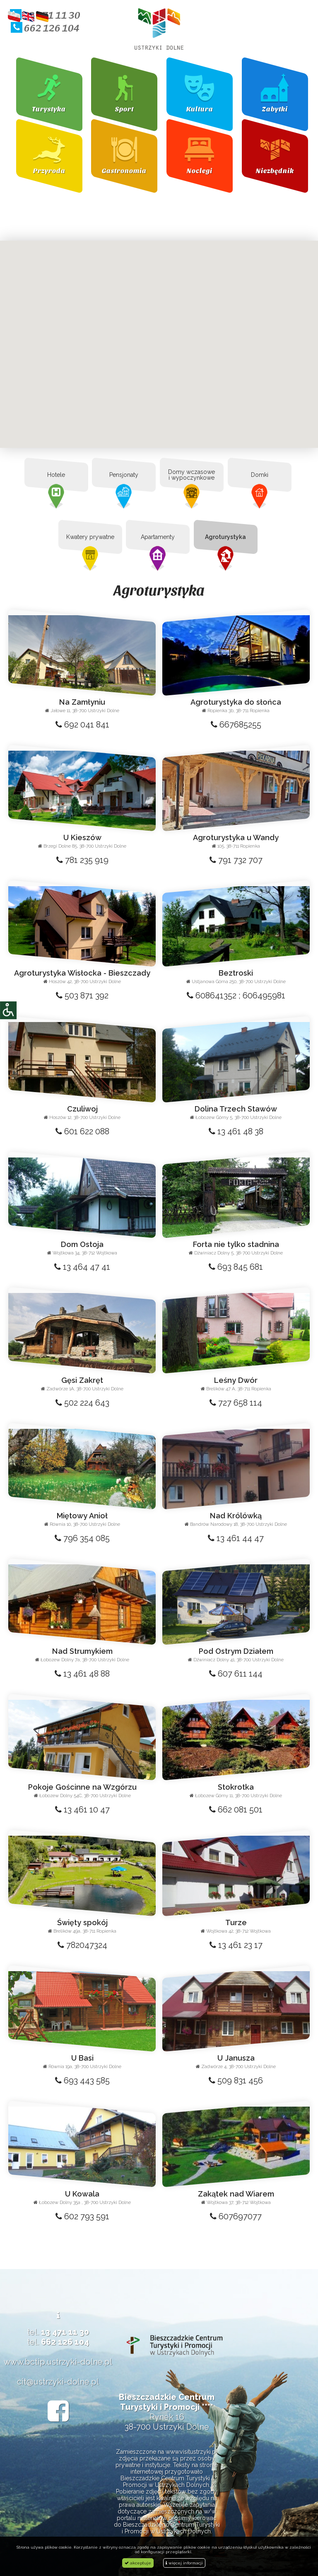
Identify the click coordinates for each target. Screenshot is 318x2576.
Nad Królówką (236, 1515)
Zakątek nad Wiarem (236, 2193)
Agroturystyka (225, 537)
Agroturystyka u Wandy (236, 837)
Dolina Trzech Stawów (236, 1108)
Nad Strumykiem (82, 1651)
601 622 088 (82, 1131)
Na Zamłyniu (82, 702)
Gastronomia (124, 170)
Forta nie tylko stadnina (236, 1244)
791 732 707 (236, 860)
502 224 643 (82, 1403)
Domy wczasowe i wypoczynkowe (191, 475)
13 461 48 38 (236, 1131)
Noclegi (199, 170)
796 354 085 (82, 1538)
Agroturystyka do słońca (235, 702)
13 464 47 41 (82, 1267)
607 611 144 (236, 1674)
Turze (236, 1922)
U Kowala (82, 2193)
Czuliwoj (82, 1108)
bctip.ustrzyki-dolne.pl (68, 2362)
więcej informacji (184, 2563)
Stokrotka (236, 1787)
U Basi (82, 2058)
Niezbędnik (275, 170)
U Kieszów (82, 837)
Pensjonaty (123, 474)
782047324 (82, 1945)
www (13, 2362)
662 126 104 (45, 27)
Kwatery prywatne (90, 537)
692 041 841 (82, 725)
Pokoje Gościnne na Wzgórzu (82, 1787)
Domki (259, 474)
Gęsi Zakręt (82, 1380)
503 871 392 (82, 995)
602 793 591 (82, 2216)
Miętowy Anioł (82, 1515)
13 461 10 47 (82, 1810)
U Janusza (236, 2058)
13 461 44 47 (236, 1538)
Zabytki (275, 109)
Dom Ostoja (82, 1244)
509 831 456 (236, 2080)
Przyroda (49, 170)
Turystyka (49, 109)
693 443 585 (82, 2080)
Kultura (199, 109)
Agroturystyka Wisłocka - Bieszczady (82, 973)
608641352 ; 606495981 (236, 995)
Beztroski (236, 973)
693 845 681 (236, 1267)
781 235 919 (82, 860)
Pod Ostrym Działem (236, 1651)
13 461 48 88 (82, 1674)
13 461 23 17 (236, 1945)
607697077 (236, 2216)
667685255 (236, 725)
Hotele (56, 474)
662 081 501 (236, 1810)
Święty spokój (82, 1922)
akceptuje (138, 2563)
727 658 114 (236, 1403)
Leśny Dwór (236, 1380)
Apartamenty (158, 537)
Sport (124, 109)
